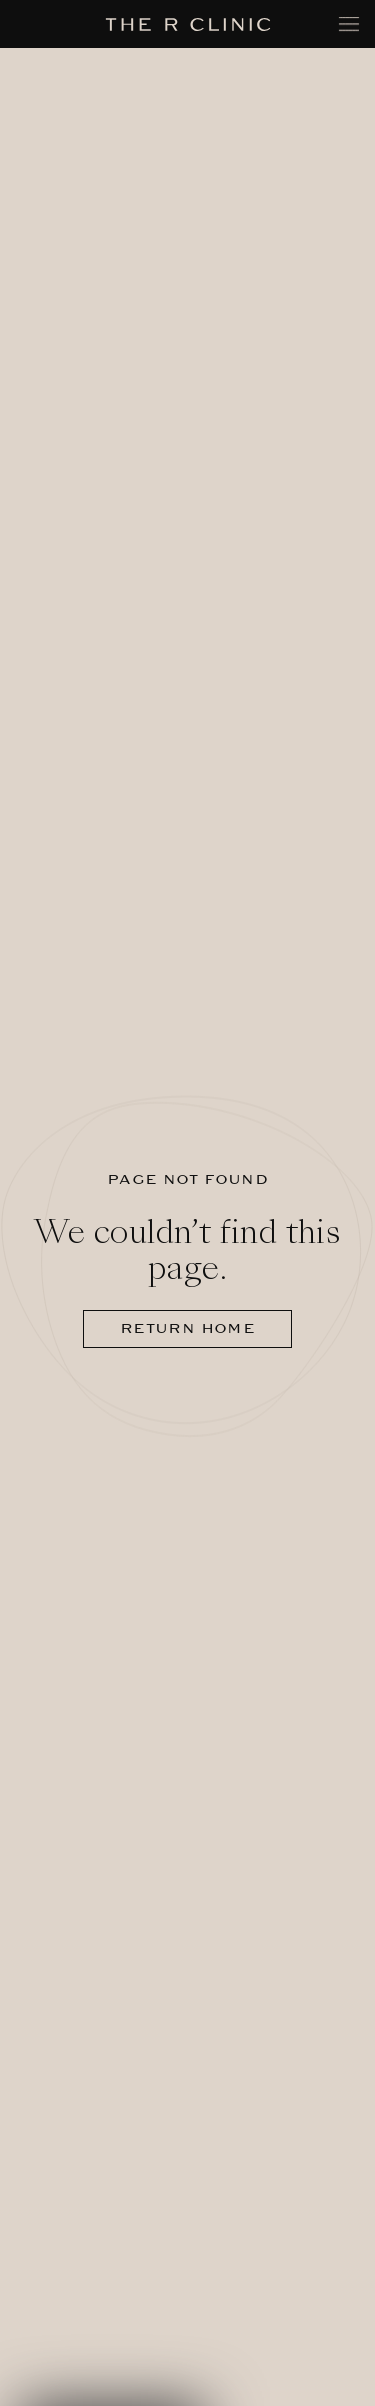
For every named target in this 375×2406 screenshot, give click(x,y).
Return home (187, 1328)
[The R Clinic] (187, 24)
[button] (112, 2377)
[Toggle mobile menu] (349, 24)
